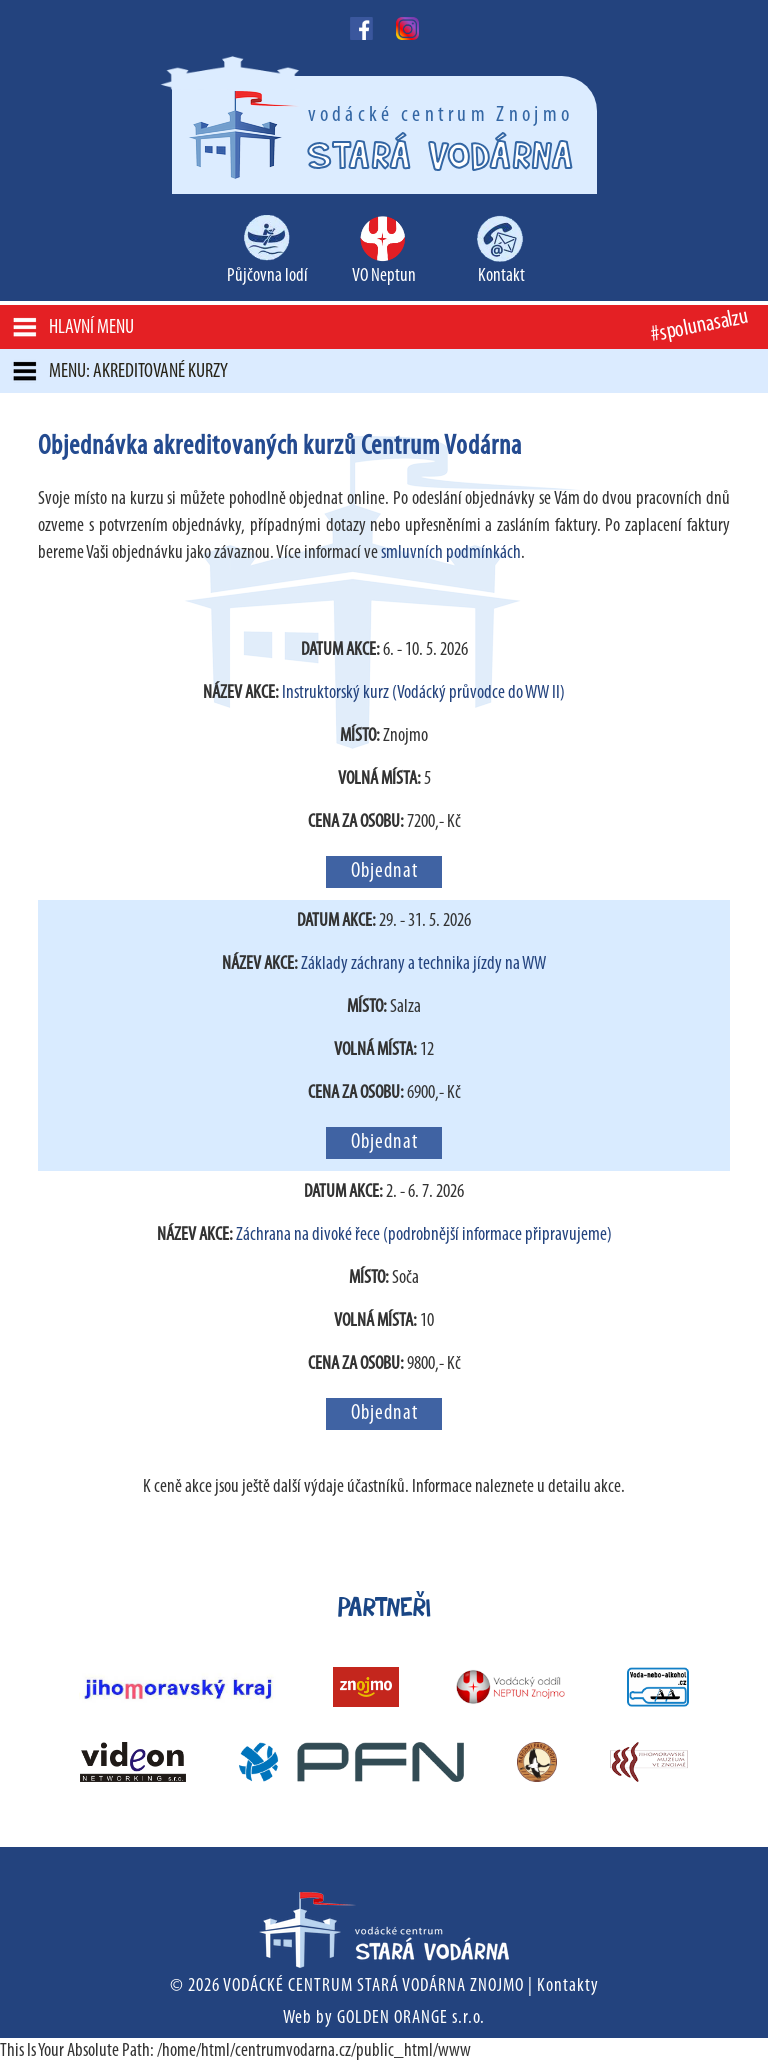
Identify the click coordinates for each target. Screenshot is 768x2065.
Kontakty (568, 1986)
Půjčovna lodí (267, 276)
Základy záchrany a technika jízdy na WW (423, 964)
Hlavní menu (91, 328)
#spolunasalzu (699, 326)
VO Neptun (384, 276)
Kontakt (501, 276)
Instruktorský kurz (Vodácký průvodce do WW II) (423, 693)
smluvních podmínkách (451, 553)
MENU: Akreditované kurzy (138, 372)
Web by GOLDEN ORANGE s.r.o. (384, 2018)
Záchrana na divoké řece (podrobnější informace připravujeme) (424, 1235)
